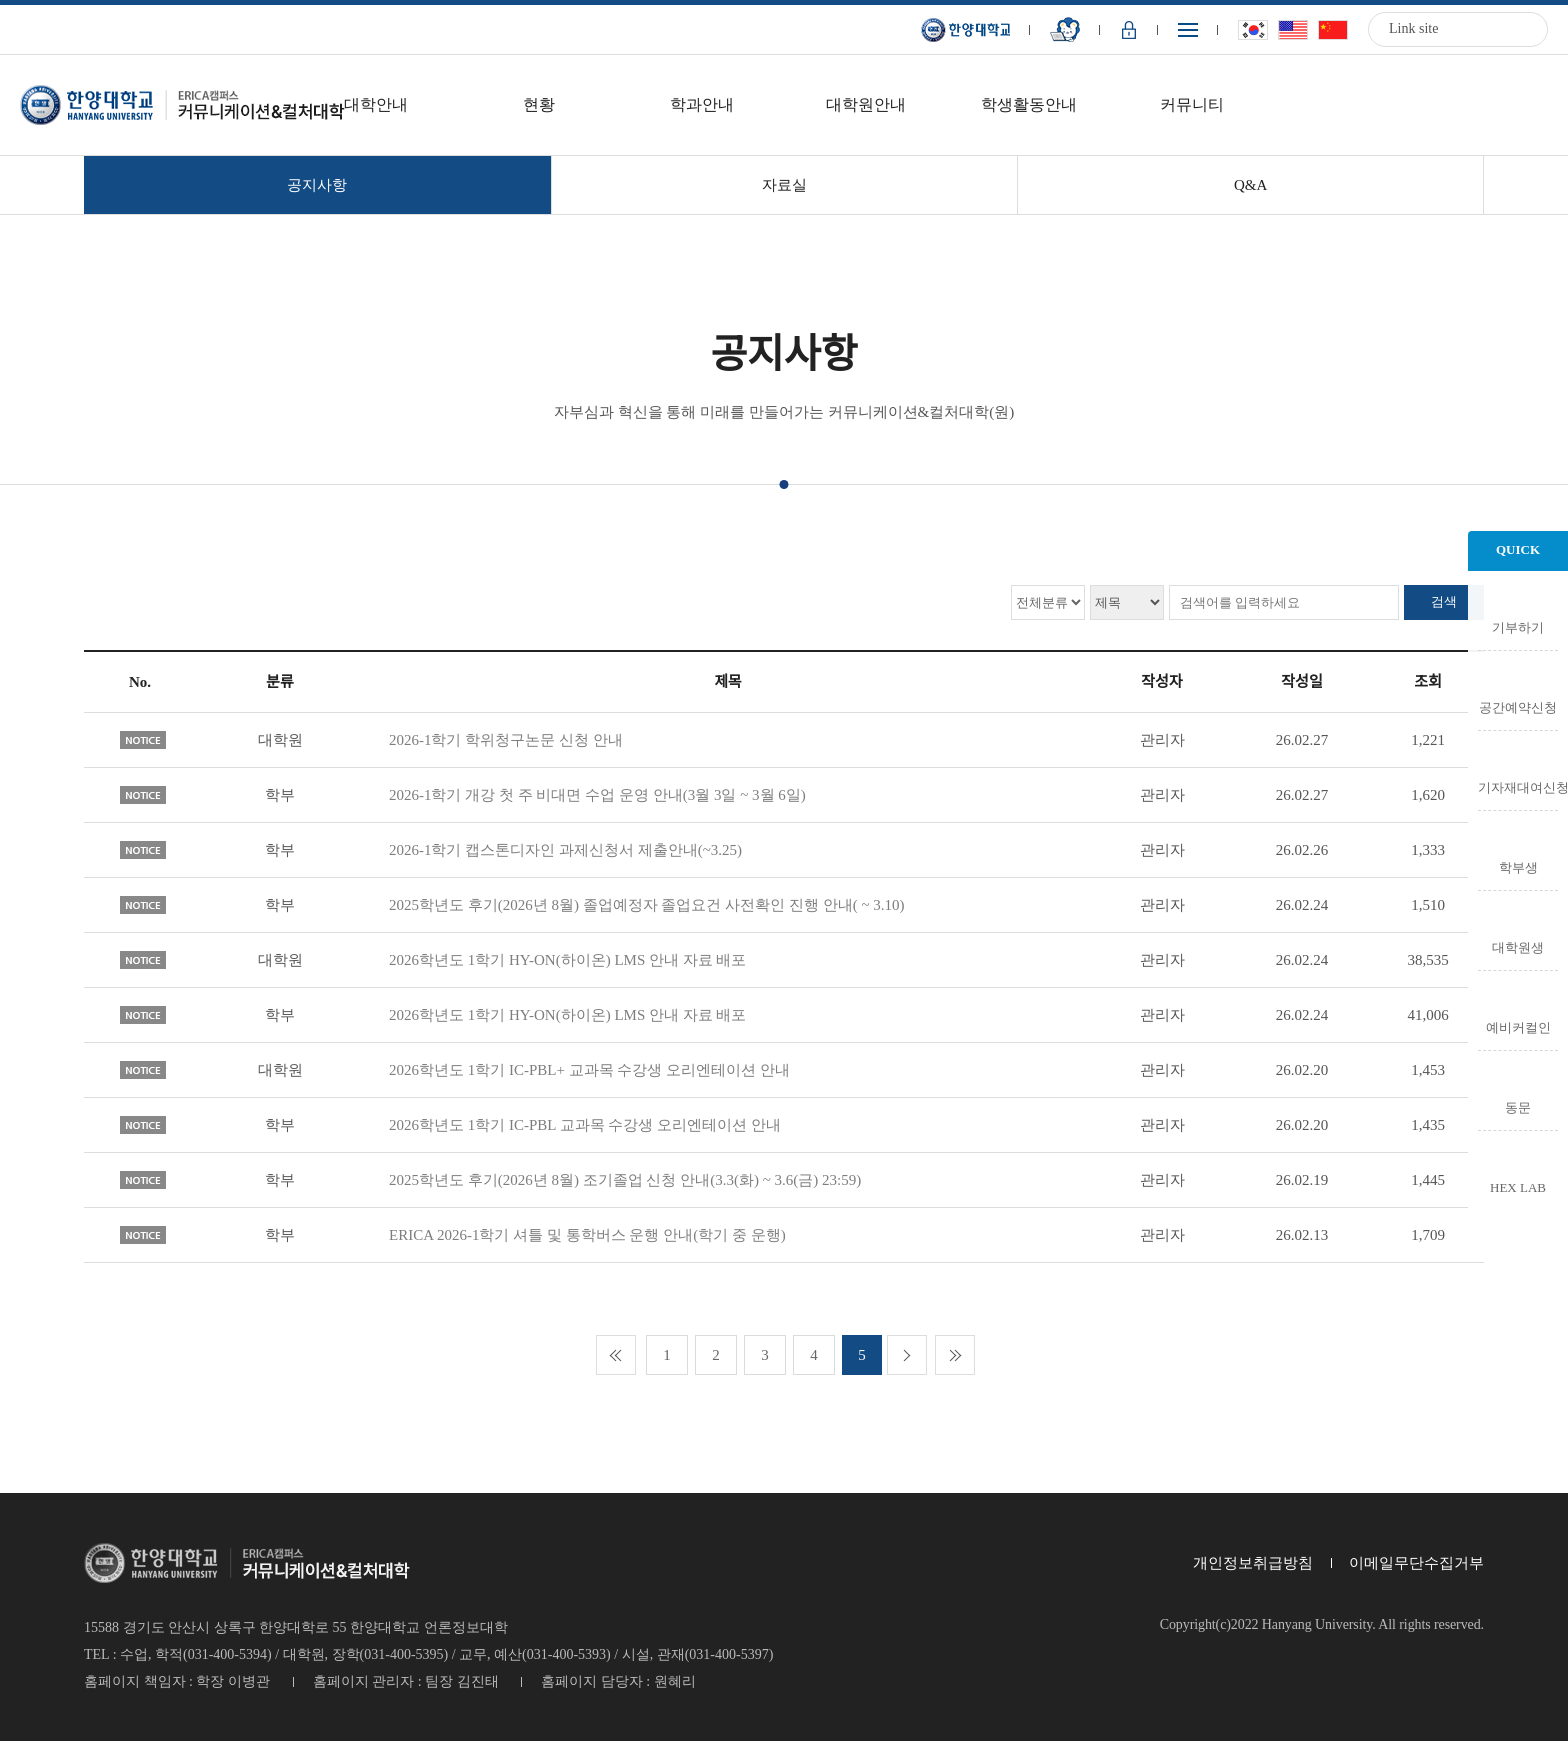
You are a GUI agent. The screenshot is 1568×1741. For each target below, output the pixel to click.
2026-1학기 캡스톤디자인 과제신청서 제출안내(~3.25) (565, 850)
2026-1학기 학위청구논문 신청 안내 (506, 740)
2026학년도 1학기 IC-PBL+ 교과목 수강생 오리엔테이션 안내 (589, 1070)
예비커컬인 (1518, 1027)
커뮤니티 (1192, 104)
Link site (1413, 28)
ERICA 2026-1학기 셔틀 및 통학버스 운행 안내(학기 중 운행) (587, 1235)
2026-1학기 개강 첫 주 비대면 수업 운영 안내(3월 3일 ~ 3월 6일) (597, 795)
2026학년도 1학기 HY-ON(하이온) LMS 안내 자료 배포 (568, 960)
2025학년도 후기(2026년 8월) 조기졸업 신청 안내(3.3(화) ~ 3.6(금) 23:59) (625, 1180)
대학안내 (376, 104)
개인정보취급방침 (1253, 1563)
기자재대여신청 (1518, 787)
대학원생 (1518, 947)
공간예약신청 (1518, 707)
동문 (1518, 1107)
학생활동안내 (1029, 104)
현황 (539, 104)
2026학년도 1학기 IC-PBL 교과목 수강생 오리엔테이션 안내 (585, 1125)
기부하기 (1518, 627)
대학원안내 (866, 104)
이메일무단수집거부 (1416, 1563)
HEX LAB (1518, 1187)
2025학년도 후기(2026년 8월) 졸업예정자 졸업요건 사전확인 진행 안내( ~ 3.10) (647, 905)
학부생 (1518, 867)
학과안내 (702, 104)
